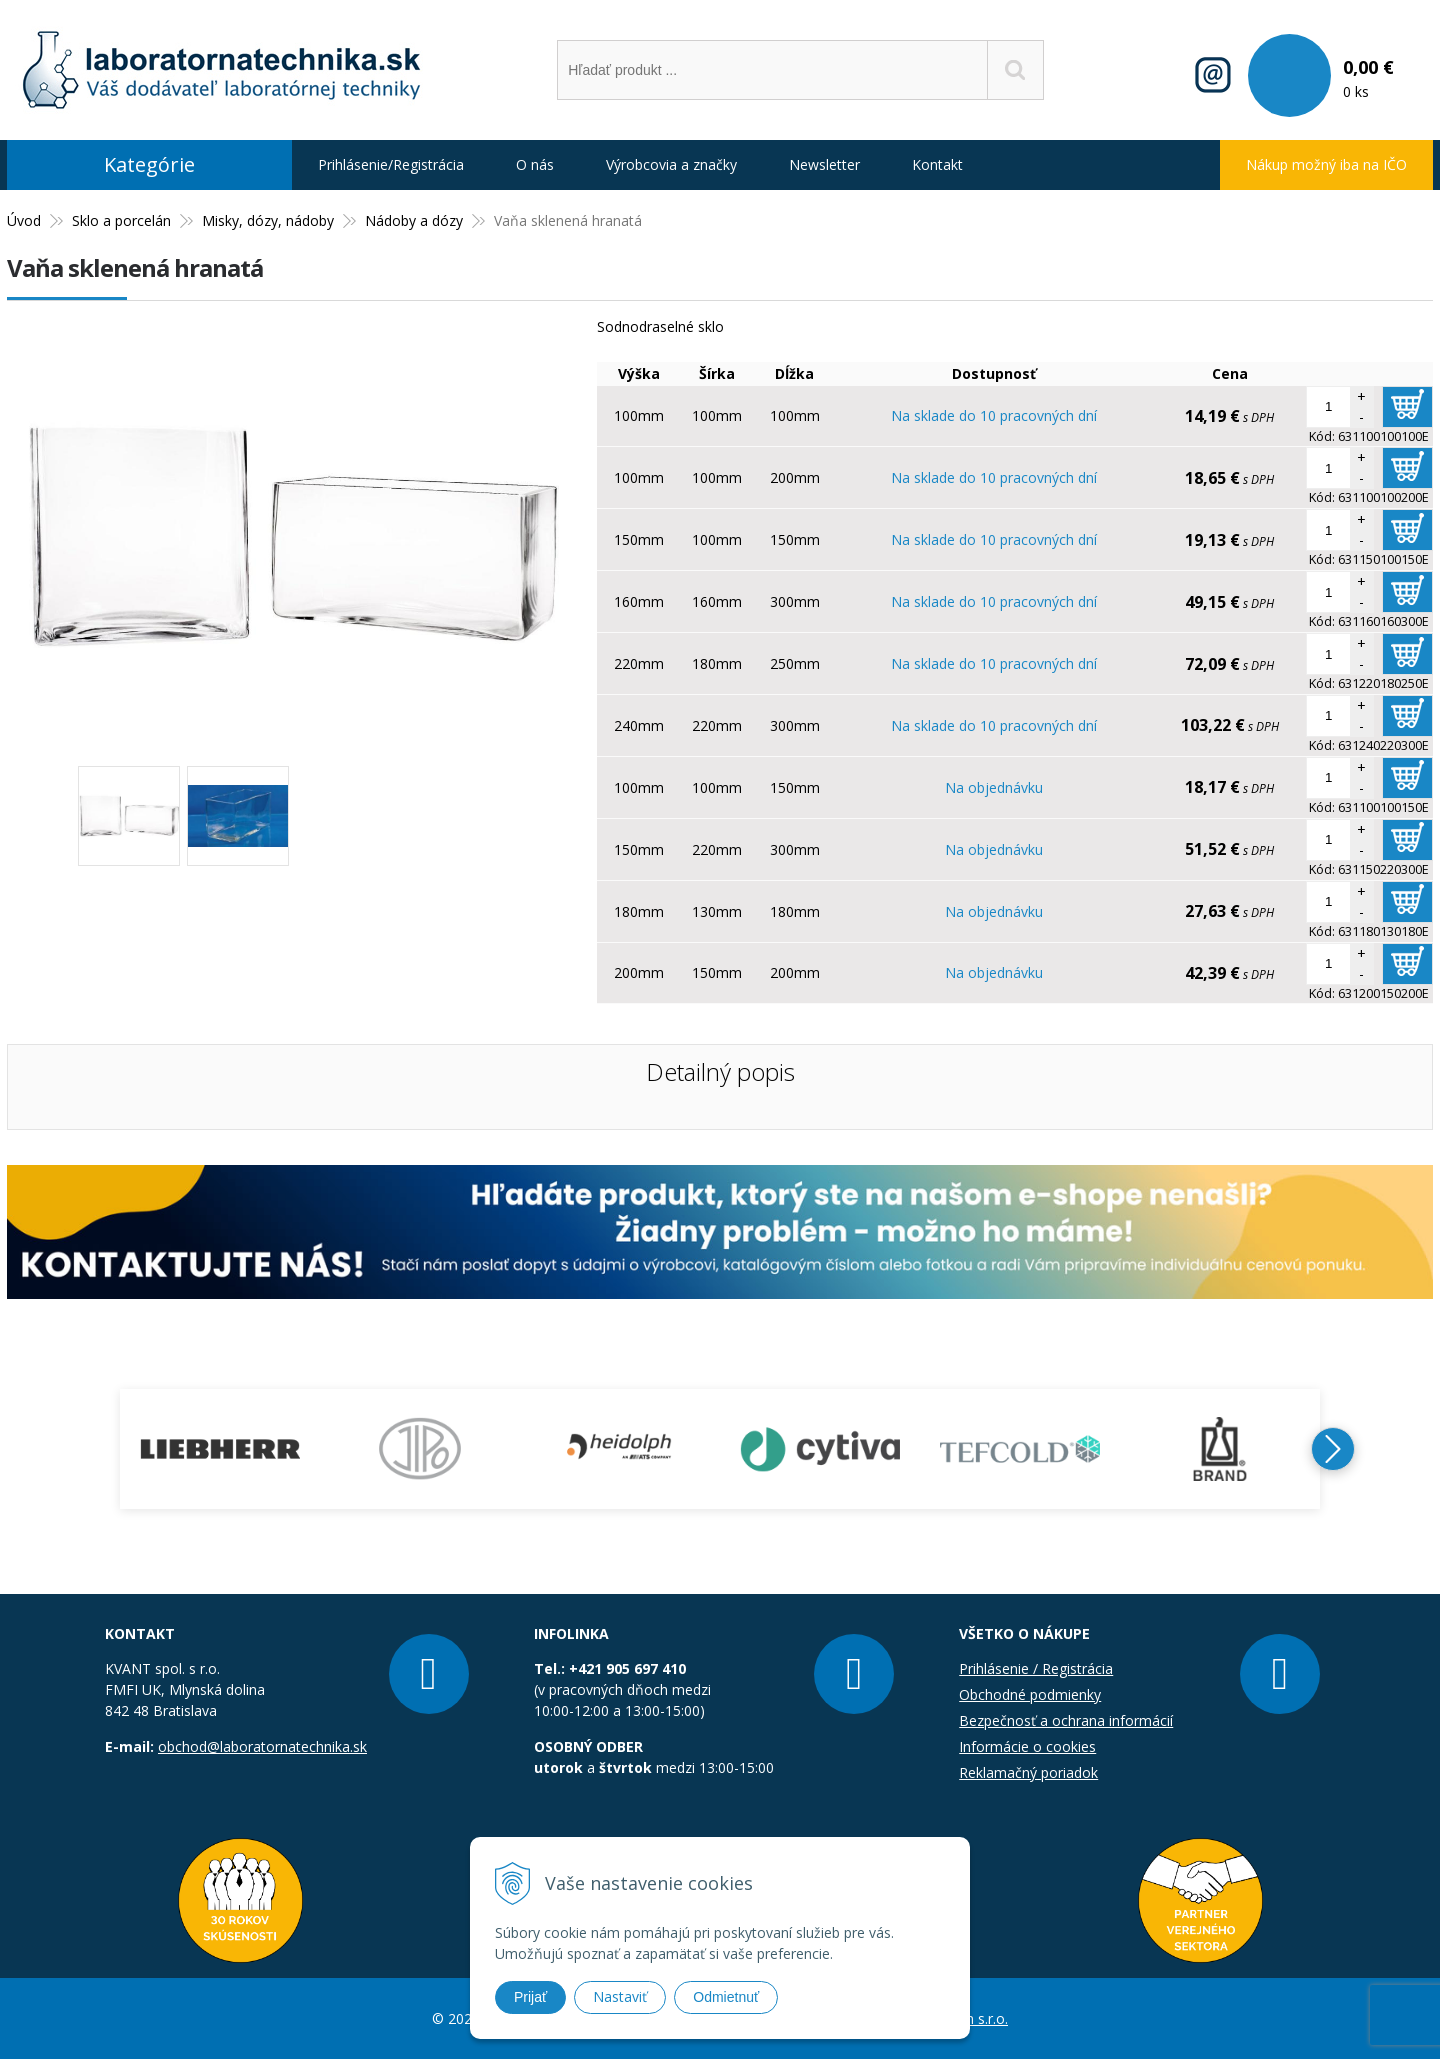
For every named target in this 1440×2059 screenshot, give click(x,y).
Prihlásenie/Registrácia (391, 164)
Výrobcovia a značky (671, 164)
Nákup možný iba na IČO (1326, 164)
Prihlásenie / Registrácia (1036, 1668)
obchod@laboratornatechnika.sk (262, 1746)
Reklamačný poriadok (1028, 1772)
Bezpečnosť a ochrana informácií (1066, 1720)
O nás (535, 164)
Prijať (530, 1997)
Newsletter (824, 164)
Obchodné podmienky (1030, 1694)
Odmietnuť (726, 1997)
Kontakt (937, 164)
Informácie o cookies (1027, 1746)
